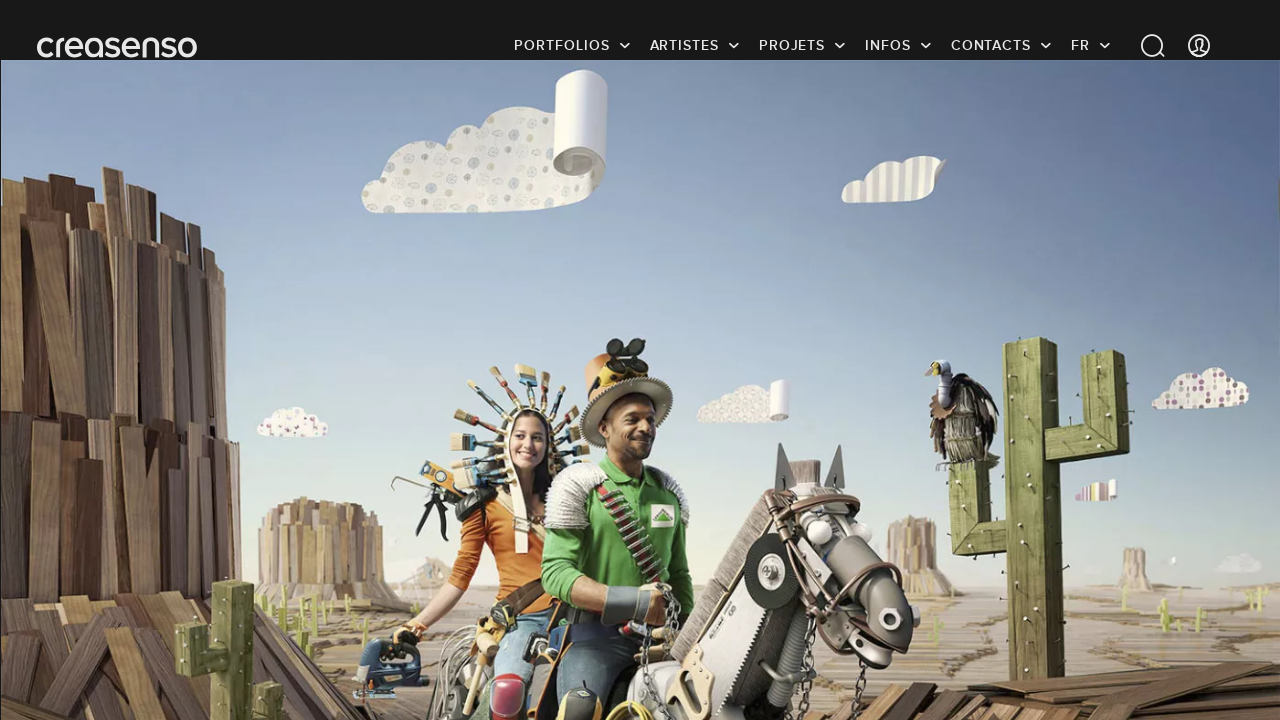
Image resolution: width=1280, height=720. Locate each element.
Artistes (684, 45)
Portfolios (561, 45)
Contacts (991, 45)
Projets (792, 45)
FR (1080, 45)
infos (888, 45)
